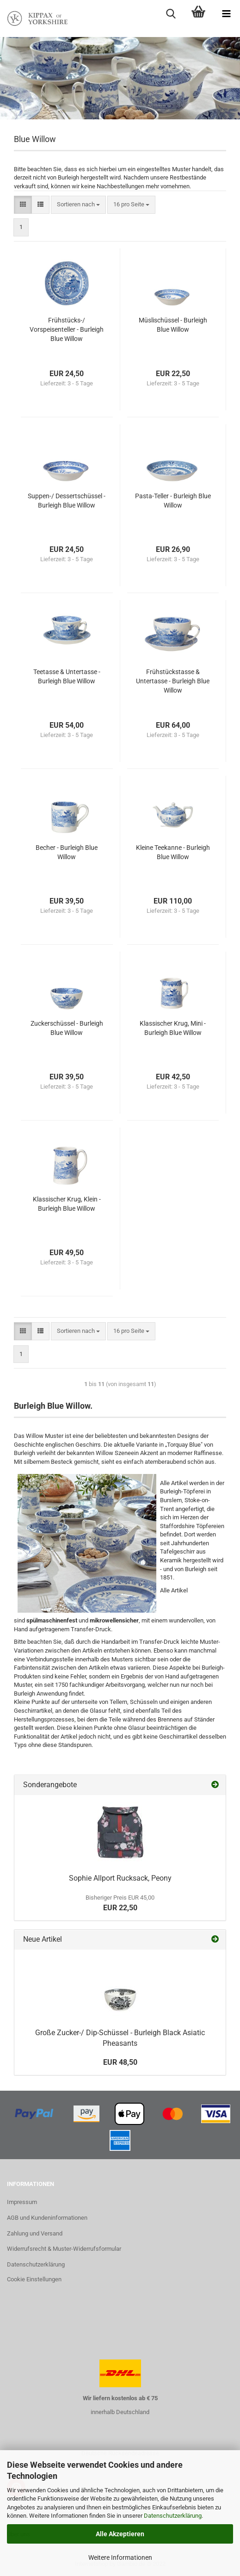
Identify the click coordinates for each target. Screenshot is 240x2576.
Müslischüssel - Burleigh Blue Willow (173, 324)
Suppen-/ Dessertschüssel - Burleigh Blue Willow (66, 500)
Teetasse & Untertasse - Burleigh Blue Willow (66, 676)
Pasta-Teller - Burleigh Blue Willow (173, 500)
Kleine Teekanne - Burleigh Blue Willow (173, 852)
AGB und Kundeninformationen (47, 2217)
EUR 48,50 (120, 2062)
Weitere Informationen (120, 2557)
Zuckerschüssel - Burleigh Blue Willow (67, 1028)
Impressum (22, 2201)
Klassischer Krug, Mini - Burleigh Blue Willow (173, 1028)
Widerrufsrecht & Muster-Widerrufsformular (64, 2248)
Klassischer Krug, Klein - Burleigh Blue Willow (67, 1203)
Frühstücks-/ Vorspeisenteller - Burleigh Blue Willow (67, 329)
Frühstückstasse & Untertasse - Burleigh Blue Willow (172, 681)
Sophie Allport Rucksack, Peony (120, 1878)
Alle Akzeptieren (120, 2534)
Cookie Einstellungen (34, 2279)
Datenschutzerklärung (173, 2515)
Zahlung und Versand (34, 2233)
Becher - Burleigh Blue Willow (67, 852)
